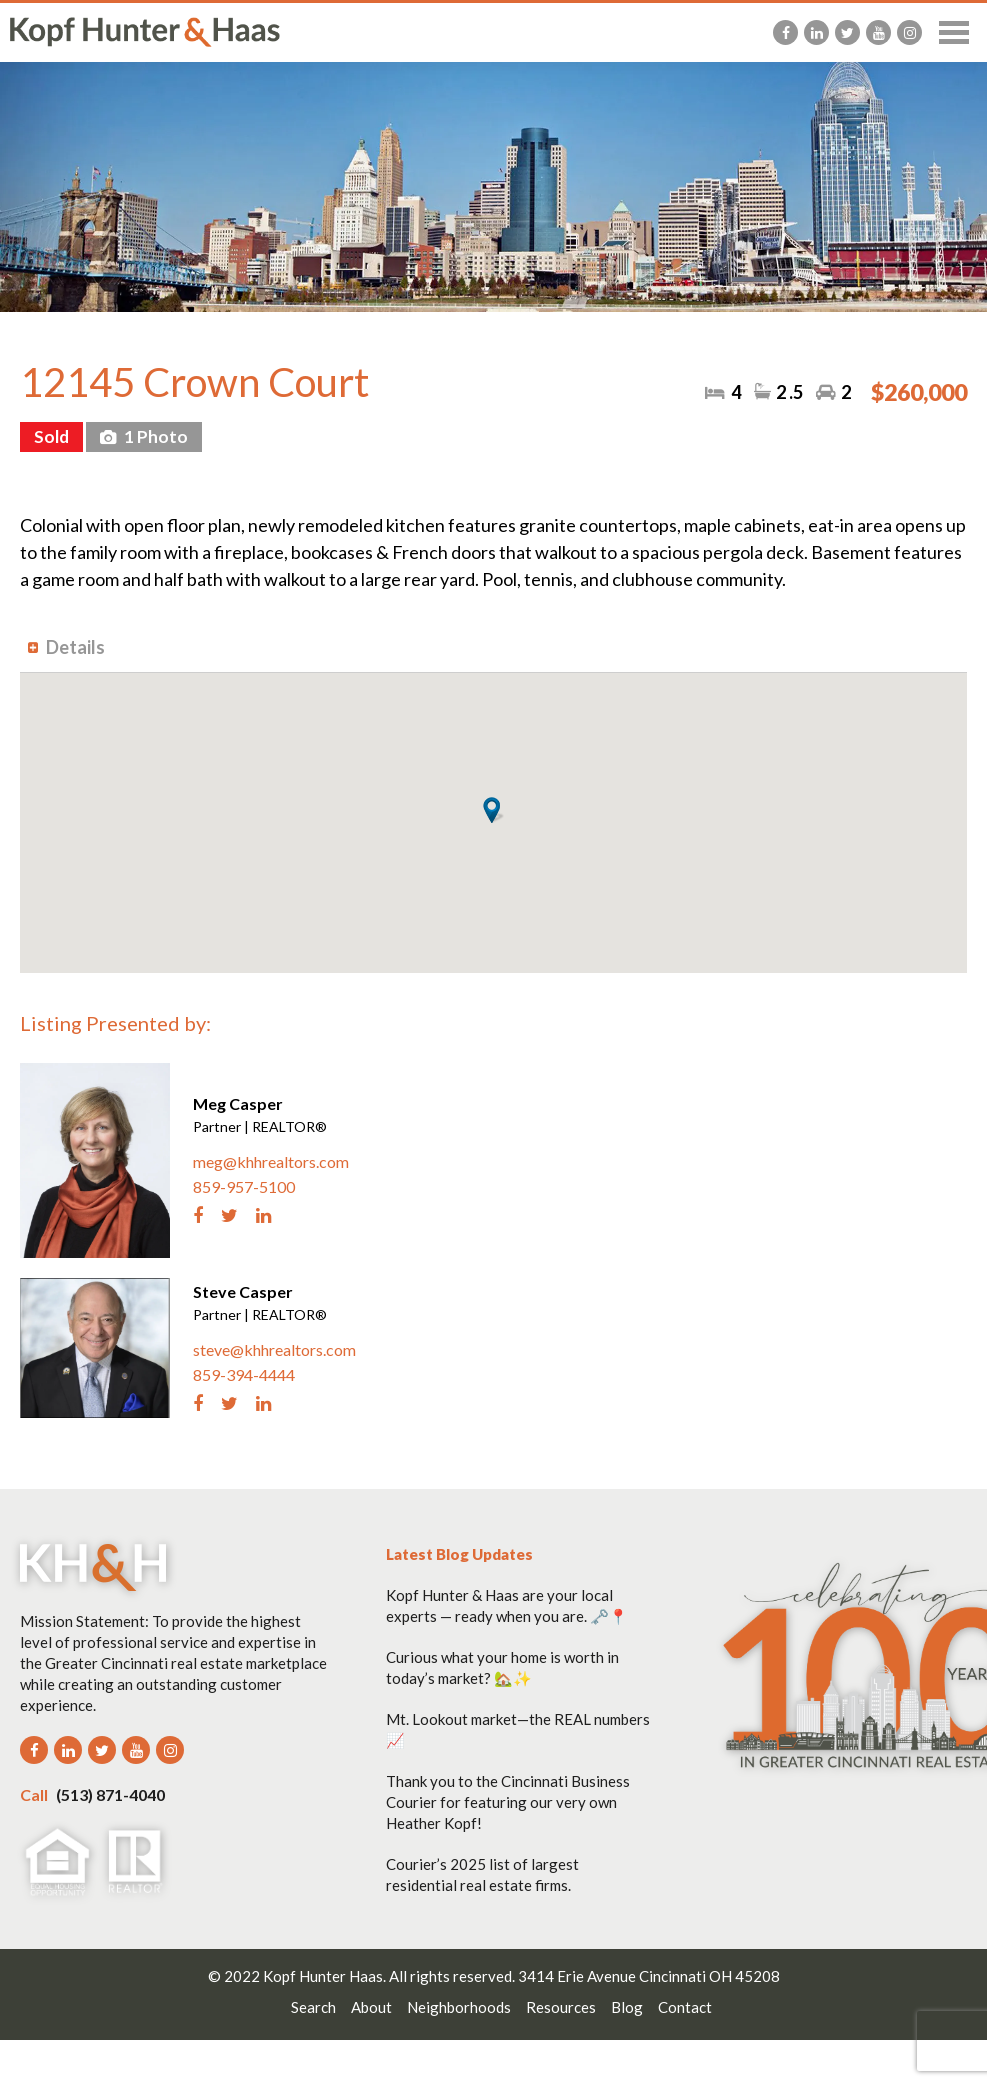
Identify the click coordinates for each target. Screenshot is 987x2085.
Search (313, 2007)
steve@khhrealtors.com (274, 1349)
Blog (627, 2007)
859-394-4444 (244, 1374)
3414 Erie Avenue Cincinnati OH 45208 (649, 1976)
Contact (685, 2007)
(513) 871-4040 (92, 1794)
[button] (493, 810)
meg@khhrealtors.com (271, 1161)
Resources (561, 2007)
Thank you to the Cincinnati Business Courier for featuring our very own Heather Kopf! (508, 1802)
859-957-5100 (244, 1186)
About (371, 2007)
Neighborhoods (459, 2007)
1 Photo (154, 436)
